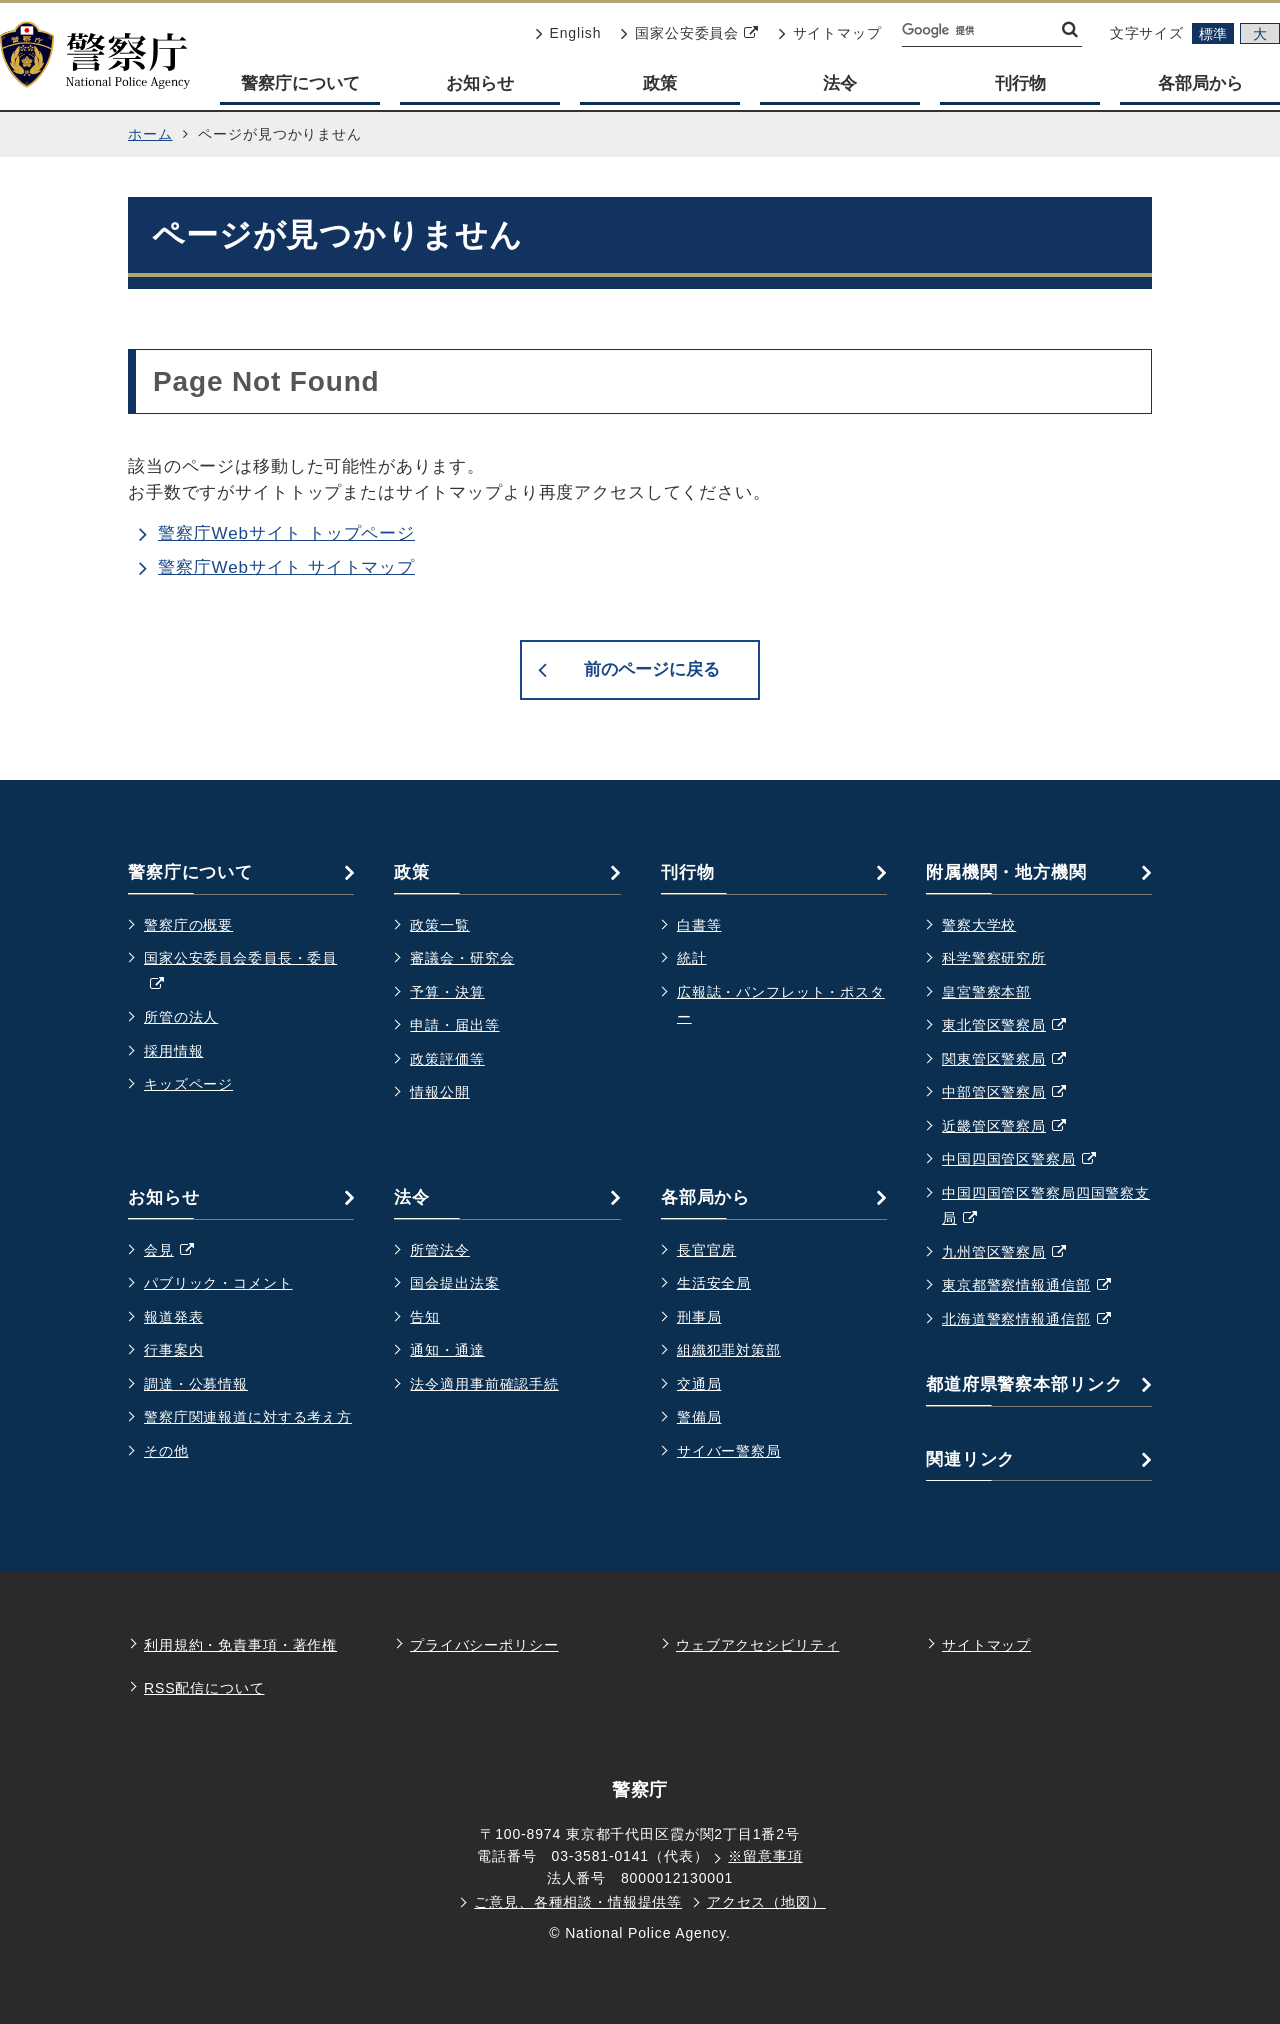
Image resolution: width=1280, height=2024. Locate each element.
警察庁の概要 (188, 925)
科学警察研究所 (994, 958)
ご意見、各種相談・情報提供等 (578, 1902)
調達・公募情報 (196, 1384)
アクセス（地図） (766, 1902)
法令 (840, 83)
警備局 (699, 1417)
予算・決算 (447, 992)
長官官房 (706, 1250)
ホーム (150, 134)
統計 (692, 958)
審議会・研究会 (462, 958)
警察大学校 (979, 925)
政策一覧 (439, 925)
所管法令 (439, 1250)
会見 (179, 1251)
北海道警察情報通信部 (1036, 1320)
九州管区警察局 (1014, 1253)
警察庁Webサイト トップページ (286, 533)
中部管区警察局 (1014, 1093)
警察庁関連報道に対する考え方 (248, 1417)
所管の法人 (181, 1017)
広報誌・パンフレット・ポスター (781, 1005)
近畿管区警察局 (1014, 1127)
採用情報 (173, 1051)
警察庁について (300, 83)
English (569, 33)
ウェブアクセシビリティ (757, 1645)
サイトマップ (830, 33)
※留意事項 (765, 1856)
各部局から (1200, 83)
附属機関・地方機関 (1006, 872)
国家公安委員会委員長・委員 (240, 973)
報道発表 (173, 1317)
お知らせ (480, 83)
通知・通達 (447, 1350)
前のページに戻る (652, 669)
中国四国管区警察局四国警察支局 (1046, 1208)
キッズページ (188, 1084)
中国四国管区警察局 (1029, 1160)
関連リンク (970, 1459)
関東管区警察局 (1014, 1060)
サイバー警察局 (729, 1451)
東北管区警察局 (1014, 1026)
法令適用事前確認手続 (484, 1384)
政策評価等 (447, 1059)
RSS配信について (204, 1688)
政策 (660, 83)
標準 (1213, 34)
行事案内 (173, 1350)
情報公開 (439, 1092)
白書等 (699, 925)
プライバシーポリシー (484, 1645)
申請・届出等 (454, 1025)
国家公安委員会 (689, 33)
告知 (425, 1317)
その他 (166, 1451)
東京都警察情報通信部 (1036, 1286)
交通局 (699, 1384)
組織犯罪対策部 (729, 1350)
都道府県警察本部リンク (1024, 1384)
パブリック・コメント (218, 1283)
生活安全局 (714, 1283)
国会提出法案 (454, 1283)
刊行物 (1020, 83)
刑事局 (699, 1317)
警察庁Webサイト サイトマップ (286, 567)
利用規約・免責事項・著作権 (240, 1645)
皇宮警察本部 (986, 992)
